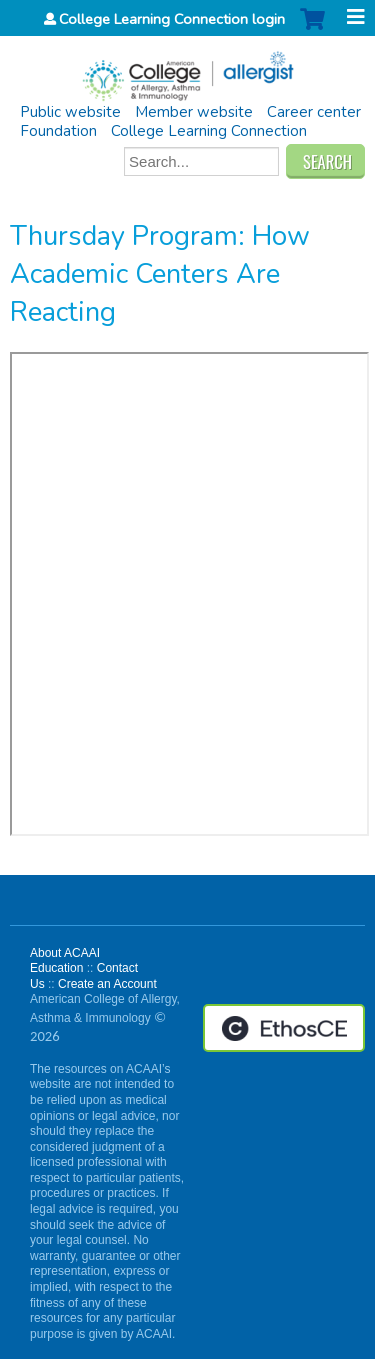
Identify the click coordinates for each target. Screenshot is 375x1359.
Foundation (58, 131)
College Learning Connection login (172, 19)
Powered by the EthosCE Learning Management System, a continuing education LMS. (284, 1028)
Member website (194, 112)
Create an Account (107, 984)
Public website (70, 112)
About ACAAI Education (65, 961)
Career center (314, 112)
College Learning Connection (209, 131)
